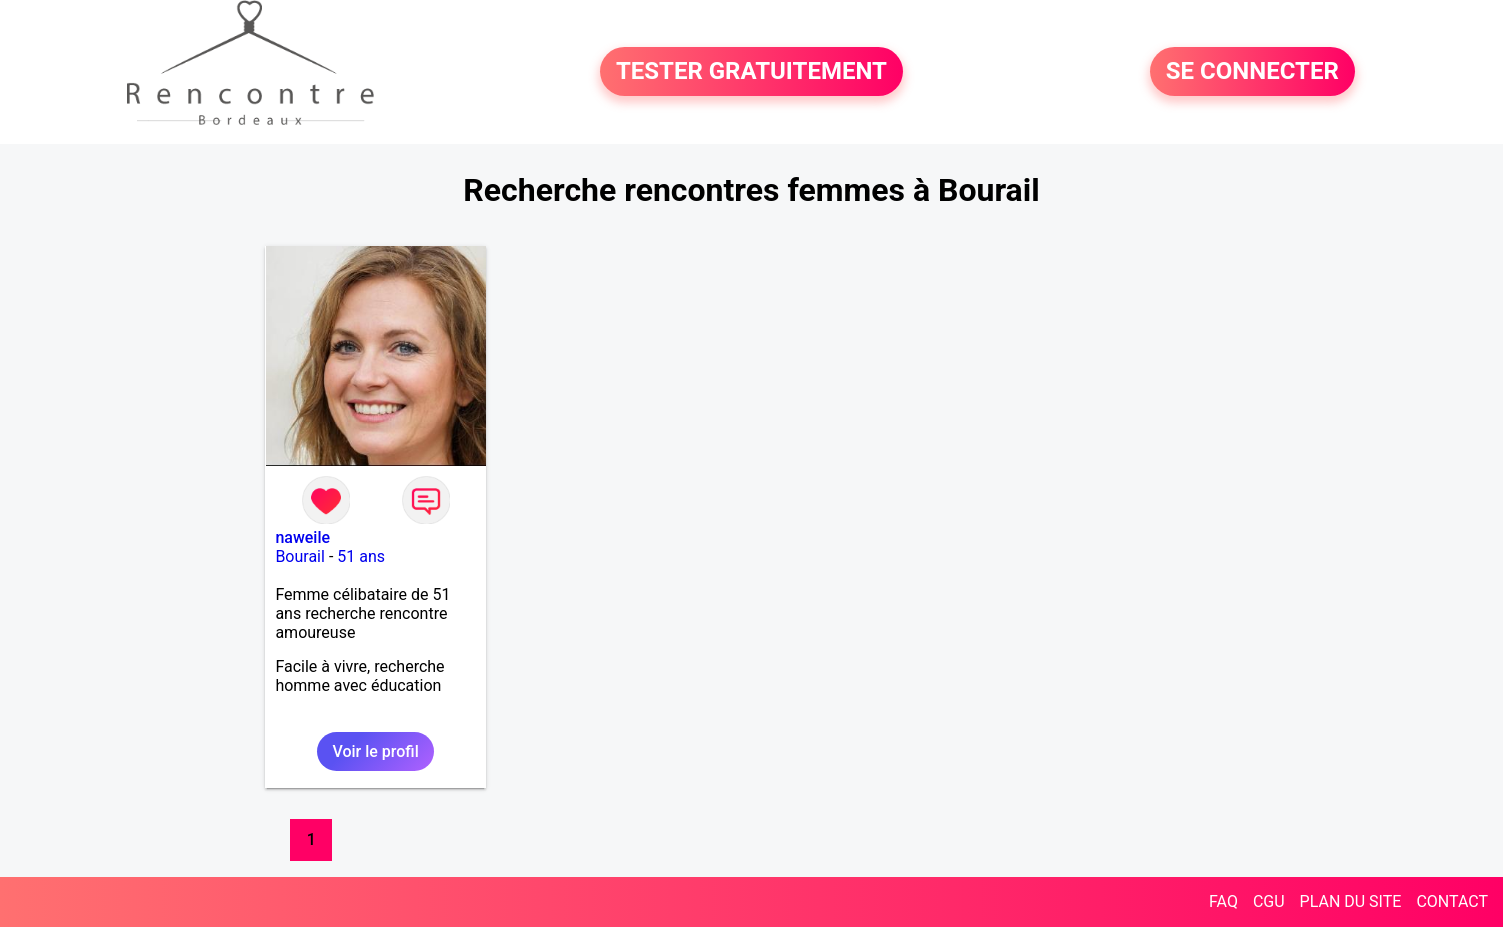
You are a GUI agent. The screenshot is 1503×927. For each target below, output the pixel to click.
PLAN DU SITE (1351, 901)
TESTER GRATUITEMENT (751, 72)
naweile (302, 537)
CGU (1269, 901)
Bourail (300, 556)
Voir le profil (375, 751)
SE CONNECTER (1252, 72)
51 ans (361, 556)
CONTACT (1452, 901)
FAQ (1223, 901)
